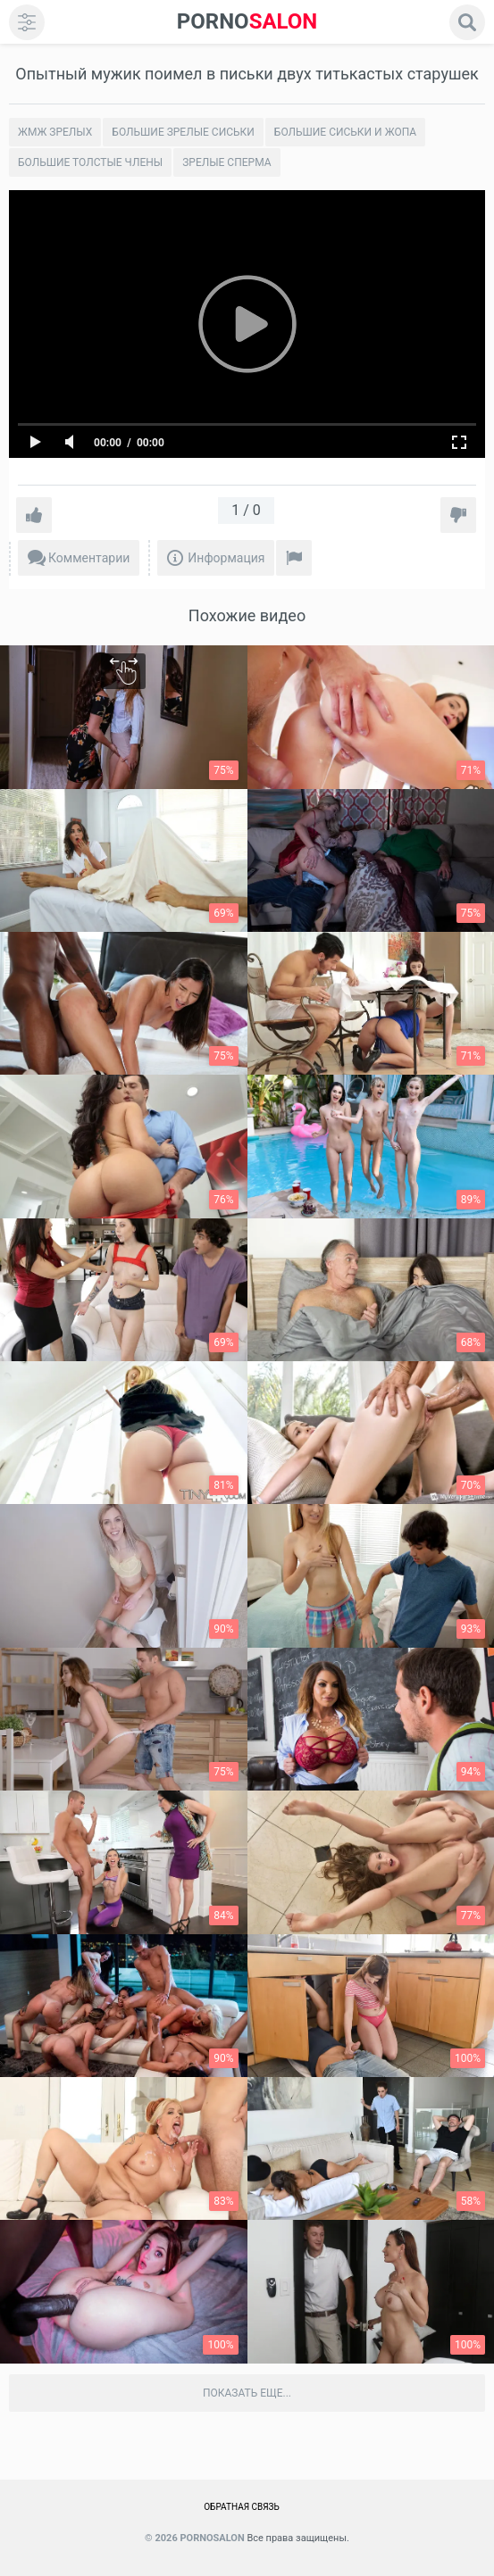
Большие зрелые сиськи (183, 132)
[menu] (27, 22)
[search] (467, 22)
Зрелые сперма (226, 162)
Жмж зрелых (55, 132)
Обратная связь (242, 2507)
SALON (247, 21)
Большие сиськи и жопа (345, 132)
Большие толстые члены (90, 162)
